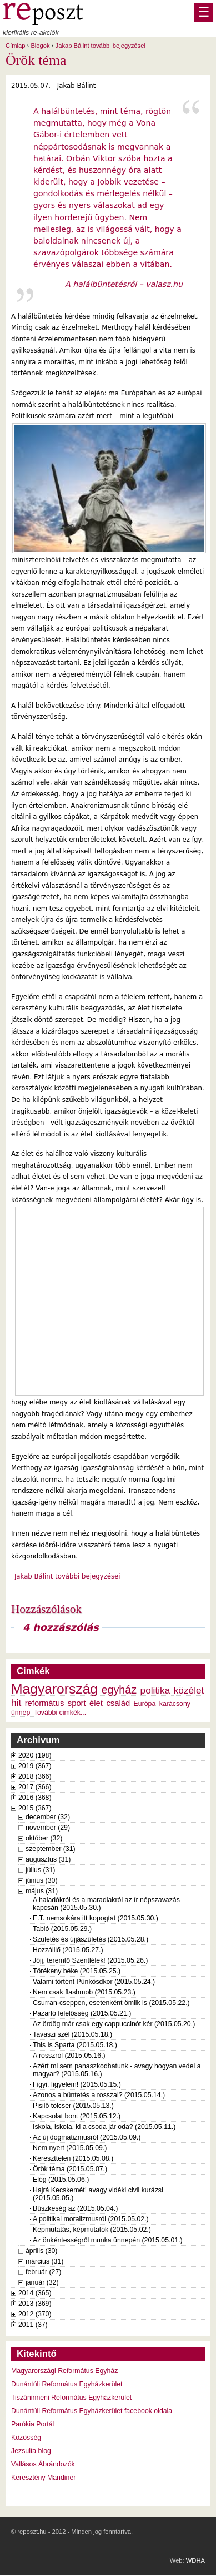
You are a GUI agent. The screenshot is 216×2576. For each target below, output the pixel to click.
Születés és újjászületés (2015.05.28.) (90, 1939)
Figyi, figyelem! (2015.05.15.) (77, 2084)
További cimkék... (60, 1712)
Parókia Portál (32, 2424)
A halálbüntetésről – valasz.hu (124, 284)
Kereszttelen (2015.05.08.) (73, 2158)
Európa (145, 1704)
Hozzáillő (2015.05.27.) (68, 1950)
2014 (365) (35, 2293)
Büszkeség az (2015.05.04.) (75, 2208)
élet (96, 1703)
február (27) (43, 2272)
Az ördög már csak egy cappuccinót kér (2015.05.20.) (114, 2024)
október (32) (44, 1838)
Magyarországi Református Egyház (64, 2371)
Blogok (40, 45)
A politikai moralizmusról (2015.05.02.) (91, 2219)
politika (155, 1690)
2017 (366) (35, 1787)
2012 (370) (35, 2314)
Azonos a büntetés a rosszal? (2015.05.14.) (99, 2095)
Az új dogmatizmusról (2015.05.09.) (86, 2137)
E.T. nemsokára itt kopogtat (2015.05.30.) (95, 1918)
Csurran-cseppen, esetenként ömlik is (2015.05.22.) (111, 2003)
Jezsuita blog (31, 2451)
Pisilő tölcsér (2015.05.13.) (73, 2106)
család (118, 1703)
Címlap (15, 45)
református (44, 1703)
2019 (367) (35, 1766)
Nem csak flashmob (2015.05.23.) (84, 1992)
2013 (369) (35, 2303)
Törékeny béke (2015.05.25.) (76, 1971)
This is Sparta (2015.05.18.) (75, 2045)
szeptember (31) (51, 1849)
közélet (189, 1690)
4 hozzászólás (61, 1627)
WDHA (195, 2560)
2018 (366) (35, 1776)
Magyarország (54, 1688)
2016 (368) (35, 1797)
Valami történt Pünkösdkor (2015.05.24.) (94, 1982)
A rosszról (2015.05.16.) (69, 2055)
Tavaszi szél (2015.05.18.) (72, 2034)
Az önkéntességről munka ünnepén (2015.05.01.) (108, 2240)
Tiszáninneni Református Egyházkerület (71, 2397)
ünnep (20, 1712)
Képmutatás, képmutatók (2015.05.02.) (92, 2229)
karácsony (174, 1704)
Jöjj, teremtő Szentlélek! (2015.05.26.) (90, 1960)
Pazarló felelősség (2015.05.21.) (82, 2013)
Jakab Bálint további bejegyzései (100, 45)
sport (77, 1703)
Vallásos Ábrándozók (43, 2464)
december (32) (48, 1817)
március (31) (44, 2261)
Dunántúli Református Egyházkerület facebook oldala (91, 2411)
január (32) (42, 2282)
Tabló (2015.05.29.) (62, 1929)
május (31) (42, 1891)
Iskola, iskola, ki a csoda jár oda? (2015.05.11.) (104, 2127)
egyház (119, 1690)
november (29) (48, 1828)
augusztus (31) (48, 1859)
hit (16, 1702)
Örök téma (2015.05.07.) (70, 2169)
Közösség (26, 2437)
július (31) (40, 1870)
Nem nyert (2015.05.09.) (70, 2148)
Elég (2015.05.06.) (61, 2179)
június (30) (42, 1880)
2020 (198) (35, 1755)
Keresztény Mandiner (43, 2477)
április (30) (41, 2251)
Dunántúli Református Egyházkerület (67, 2384)
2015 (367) (35, 1808)
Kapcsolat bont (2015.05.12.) (76, 2116)
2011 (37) (33, 2325)
